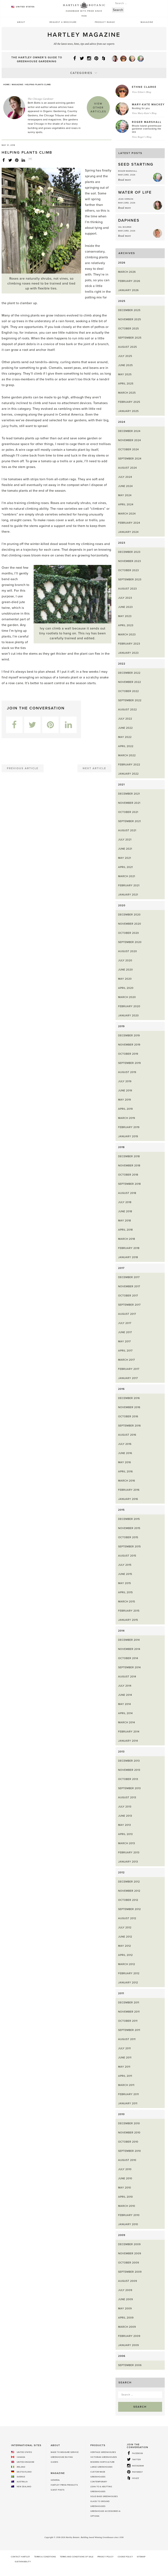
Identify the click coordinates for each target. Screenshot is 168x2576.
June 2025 (125, 365)
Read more (124, 179)
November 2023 (129, 561)
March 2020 (127, 997)
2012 (121, 1872)
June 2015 (125, 1574)
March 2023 (127, 634)
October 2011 (127, 2021)
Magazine (147, 22)
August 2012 (127, 1918)
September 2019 (129, 1063)
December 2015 (129, 1519)
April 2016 (125, 1471)
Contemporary (98, 2482)
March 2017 (126, 1359)
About (21, 22)
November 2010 (129, 2132)
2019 (121, 1026)
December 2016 (129, 1398)
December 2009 (129, 2244)
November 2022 (129, 682)
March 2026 (127, 272)
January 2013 (128, 1861)
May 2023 (125, 616)
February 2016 (128, 1490)
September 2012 (129, 1909)
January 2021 (128, 894)
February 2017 (128, 1369)
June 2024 (125, 486)
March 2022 (127, 755)
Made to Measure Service (65, 2452)
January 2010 (128, 2224)
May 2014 (124, 1704)
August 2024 (127, 467)
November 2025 (129, 319)
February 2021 (128, 885)
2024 (121, 422)
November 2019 (129, 1044)
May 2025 (125, 374)
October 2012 (128, 1900)
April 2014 (125, 1713)
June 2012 (125, 1936)
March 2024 (127, 513)
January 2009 (128, 2345)
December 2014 (129, 1640)
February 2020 (129, 1006)
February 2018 (128, 1248)
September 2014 (129, 1667)
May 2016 (124, 1462)
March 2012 (126, 1964)
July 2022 (125, 718)
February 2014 (128, 1731)
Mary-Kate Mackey (148, 104)
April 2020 (126, 988)
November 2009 (129, 2253)
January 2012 (128, 1982)
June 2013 (125, 1815)
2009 (121, 2235)
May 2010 (124, 2187)
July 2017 (124, 1323)
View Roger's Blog (141, 137)
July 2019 (124, 1081)
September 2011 (129, 2030)
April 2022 (125, 746)
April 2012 (125, 1955)
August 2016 (127, 1434)
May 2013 (124, 1825)
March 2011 (126, 2085)
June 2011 (124, 2057)
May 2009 (125, 2308)
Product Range (105, 22)
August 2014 (127, 1676)
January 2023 (128, 653)
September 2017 (129, 1304)
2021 (121, 784)
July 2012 (124, 1927)
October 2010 (128, 2141)
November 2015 (129, 1528)
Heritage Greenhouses (103, 2452)
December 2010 (129, 2123)
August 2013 (127, 1797)
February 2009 (129, 2336)
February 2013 (128, 1852)
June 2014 (125, 1695)
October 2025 (128, 328)
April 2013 (125, 1834)
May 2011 (124, 2066)
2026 (121, 262)
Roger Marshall (147, 122)
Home (6, 84)
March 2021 (126, 876)
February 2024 (129, 522)
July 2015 (124, 1565)
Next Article (94, 768)
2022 (121, 663)
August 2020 (127, 951)
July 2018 (124, 1202)
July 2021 (124, 839)
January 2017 (128, 1378)
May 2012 (124, 1946)
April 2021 (125, 867)
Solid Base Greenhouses (104, 2496)
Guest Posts (57, 2490)
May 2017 (124, 1341)
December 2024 (129, 431)
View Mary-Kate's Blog (144, 113)
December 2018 (129, 1156)
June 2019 (125, 1090)
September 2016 (129, 1425)
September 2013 (129, 1788)
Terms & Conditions (45, 2557)
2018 (121, 1147)
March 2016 (126, 1480)
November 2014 (129, 1649)
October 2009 (128, 2262)
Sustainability (23, 2561)
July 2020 (125, 960)
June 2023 (125, 607)
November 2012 (129, 1890)
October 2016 (128, 1416)
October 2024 (128, 449)
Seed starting (135, 164)
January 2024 (128, 532)
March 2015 (126, 1601)
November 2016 (129, 1407)
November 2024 (129, 440)
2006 (121, 2356)
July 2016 (124, 1444)
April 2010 (125, 2196)
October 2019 (128, 1053)
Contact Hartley (20, 2557)
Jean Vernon (125, 199)
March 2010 (126, 2206)
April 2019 (125, 1109)
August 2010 (127, 2160)
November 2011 (129, 2011)
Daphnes (128, 220)
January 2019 (128, 1136)
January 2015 (128, 1620)
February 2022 (129, 764)
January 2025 (128, 411)
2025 (121, 301)
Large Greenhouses (101, 2467)
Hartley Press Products (64, 2485)
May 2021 (124, 858)
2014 (121, 1630)
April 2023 (125, 625)
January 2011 (127, 2103)
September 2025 (129, 337)
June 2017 (125, 1332)
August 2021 (127, 830)
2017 (121, 1268)
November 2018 (129, 1165)
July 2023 (125, 597)
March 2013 (126, 1843)
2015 (121, 1509)
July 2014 (124, 1685)
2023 (121, 542)
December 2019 (129, 1035)
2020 (121, 905)
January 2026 (128, 290)
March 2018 (126, 1239)
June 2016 (125, 1453)
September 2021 (129, 821)
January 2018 (128, 1257)
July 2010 (125, 2169)
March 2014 (126, 1722)
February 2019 (128, 1127)
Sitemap (141, 2557)
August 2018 (127, 1193)
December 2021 (129, 793)
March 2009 (127, 2327)
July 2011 (124, 2048)
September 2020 (130, 942)
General (55, 2480)
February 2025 (129, 402)
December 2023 (129, 552)
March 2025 (127, 392)
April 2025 (125, 383)
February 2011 (128, 2094)
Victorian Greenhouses (103, 2457)
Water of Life (135, 192)
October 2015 (128, 1537)
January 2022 (128, 773)
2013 (121, 1751)
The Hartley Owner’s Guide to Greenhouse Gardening (36, 59)
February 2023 (129, 643)
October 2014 (128, 1658)
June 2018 (125, 1211)
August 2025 (127, 347)
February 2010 (129, 2215)
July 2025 (125, 356)
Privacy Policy (105, 2557)
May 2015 (124, 1583)
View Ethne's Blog (141, 92)
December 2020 (129, 914)
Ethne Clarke (144, 87)
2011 (121, 1993)
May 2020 (125, 978)
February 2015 (128, 1610)
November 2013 (129, 1770)
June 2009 (125, 2299)
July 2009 (125, 2290)
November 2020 (129, 923)
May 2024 (125, 495)
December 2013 (129, 1760)
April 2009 (126, 2317)
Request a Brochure (63, 22)
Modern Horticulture (102, 2462)
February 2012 (128, 1973)
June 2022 (125, 728)
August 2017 (127, 1314)
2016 (121, 1389)
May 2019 (124, 1099)
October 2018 (128, 1174)
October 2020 (128, 933)
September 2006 (130, 2365)
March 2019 (126, 1118)
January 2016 (128, 1499)
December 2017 (129, 1277)
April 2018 (125, 1229)
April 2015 (125, 1592)
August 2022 (127, 709)
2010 (121, 2114)
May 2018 (124, 1220)
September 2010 (129, 2151)
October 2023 (128, 570)
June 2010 (125, 2178)
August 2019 (127, 1072)
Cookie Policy (125, 2557)
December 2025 (129, 310)
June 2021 (125, 848)
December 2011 (128, 2002)
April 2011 (125, 2076)
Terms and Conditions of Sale (77, 2557)
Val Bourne (125, 227)
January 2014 (128, 1740)
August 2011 (127, 2039)
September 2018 (129, 1184)
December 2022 (129, 673)
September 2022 (129, 700)
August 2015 (127, 1555)
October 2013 (128, 1779)
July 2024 (125, 477)
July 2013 (124, 1806)
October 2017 (128, 1295)
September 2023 (129, 579)
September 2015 (129, 1546)
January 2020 (128, 1015)
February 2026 (129, 281)
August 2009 (127, 2281)
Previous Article (22, 768)
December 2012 (129, 1881)
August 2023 (127, 588)
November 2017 (129, 1286)
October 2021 (128, 812)
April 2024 (125, 504)
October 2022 (128, 691)
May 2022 (125, 737)
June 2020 (125, 969)
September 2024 (129, 458)
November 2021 (129, 803)
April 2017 (125, 1350)
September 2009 (130, 2271)
